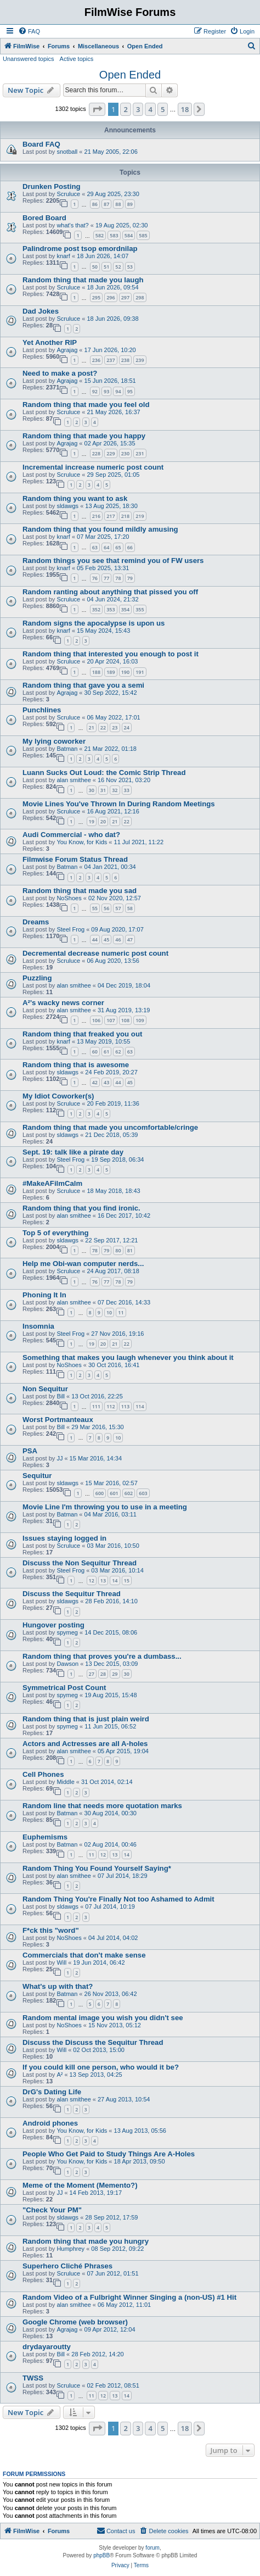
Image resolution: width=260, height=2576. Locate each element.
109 (139, 1020)
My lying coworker (54, 741)
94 (118, 391)
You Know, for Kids (81, 842)
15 (126, 1580)
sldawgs (67, 506)
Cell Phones (43, 1774)
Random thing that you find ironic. (81, 1208)
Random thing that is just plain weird (85, 1719)
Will (61, 1962)
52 (118, 266)
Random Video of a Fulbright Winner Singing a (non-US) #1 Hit (129, 2297)
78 (118, 578)
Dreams (35, 922)
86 (95, 204)
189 (110, 672)
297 (125, 297)
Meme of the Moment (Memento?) (80, 2185)
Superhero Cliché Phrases (67, 2266)
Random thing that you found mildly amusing (100, 529)
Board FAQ (41, 144)
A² (59, 2074)
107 (110, 1020)
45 (106, 939)
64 (106, 547)
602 (129, 1493)
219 (139, 516)
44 (95, 939)
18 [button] (185, 109)
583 (114, 235)
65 (118, 547)
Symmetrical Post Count (64, 1687)
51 (106, 266)
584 (129, 235)
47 (130, 939)
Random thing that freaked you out (82, 1034)
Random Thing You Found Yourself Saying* (96, 1868)
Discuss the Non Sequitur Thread (79, 1563)
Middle (65, 1781)
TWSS (32, 2378)
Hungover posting (53, 1625)
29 (114, 1673)
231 (139, 453)
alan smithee (73, 780)
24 (126, 727)
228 (96, 453)
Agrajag (66, 350)
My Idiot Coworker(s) (58, 1096)
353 (110, 609)
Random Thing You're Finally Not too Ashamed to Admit (118, 1899)
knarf (63, 256)
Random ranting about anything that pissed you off (110, 592)
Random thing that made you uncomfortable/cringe (110, 1127)
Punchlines (41, 710)
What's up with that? (57, 1986)
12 (91, 1580)
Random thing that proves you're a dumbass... (102, 1656)
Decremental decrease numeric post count (95, 953)
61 (106, 1051)
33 (126, 790)
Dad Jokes (40, 311)
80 (118, 1250)
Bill (60, 1396)
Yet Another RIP (49, 342)
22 (103, 727)
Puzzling (37, 978)
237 (110, 360)
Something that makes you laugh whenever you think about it (128, 1357)
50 (95, 266)
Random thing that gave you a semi (83, 685)
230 (125, 453)
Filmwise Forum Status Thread (75, 859)
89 (130, 204)
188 (96, 672)
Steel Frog (70, 929)
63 (95, 547)
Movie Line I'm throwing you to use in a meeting (104, 1507)
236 (96, 360)
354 (125, 609)
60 (95, 1051)
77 (106, 578)
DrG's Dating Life (51, 2092)
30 (91, 790)
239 (139, 360)
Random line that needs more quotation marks (102, 1806)
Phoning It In (44, 1295)
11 (120, 1312)
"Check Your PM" (52, 2210)
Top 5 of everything (55, 1233)
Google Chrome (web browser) (75, 2322)
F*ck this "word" (50, 1930)
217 (110, 516)
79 (130, 578)
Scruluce (68, 194)
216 (96, 516)
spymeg (67, 1632)
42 (95, 1082)
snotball (66, 151)
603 (143, 1493)
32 (114, 790)
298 (139, 297)
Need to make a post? (59, 373)
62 (118, 1051)
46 (118, 939)
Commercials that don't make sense (83, 1955)
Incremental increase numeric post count (92, 467)
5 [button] (163, 109)
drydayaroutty (46, 2347)
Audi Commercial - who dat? (71, 834)
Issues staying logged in (64, 1538)
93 (106, 391)
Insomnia (38, 1326)
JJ (59, 1458)
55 (95, 908)
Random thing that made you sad (79, 890)
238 (125, 360)
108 (125, 1020)
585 (143, 235)
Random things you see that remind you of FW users (113, 560)
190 (125, 672)
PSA (29, 1451)
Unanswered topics (28, 58)
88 (118, 204)
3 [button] (138, 109)
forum (152, 2548)
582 (99, 235)
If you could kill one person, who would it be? (100, 2067)
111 (96, 1406)
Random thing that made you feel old (86, 404)
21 (91, 727)
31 (103, 790)
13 (103, 1580)
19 (91, 821)
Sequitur (37, 1475)
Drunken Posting (51, 186)
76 (95, 578)
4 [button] (150, 109)
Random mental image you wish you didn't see (102, 2018)
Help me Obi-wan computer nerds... (83, 1263)
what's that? (72, 225)
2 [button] (125, 109)
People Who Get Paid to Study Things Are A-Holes (108, 2154)
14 (114, 1580)
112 (110, 1406)
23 (114, 727)
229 (110, 453)
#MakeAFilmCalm (52, 1183)
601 (114, 1493)
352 (96, 609)
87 (106, 204)
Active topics (77, 58)
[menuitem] (29, 31)
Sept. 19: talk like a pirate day (72, 1152)
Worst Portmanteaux (57, 1419)
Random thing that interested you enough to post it (110, 654)
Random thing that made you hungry (85, 2241)
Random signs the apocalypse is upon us (93, 623)
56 (106, 908)
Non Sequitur (45, 1389)
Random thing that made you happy (83, 436)
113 (125, 1406)
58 (130, 908)
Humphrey (70, 2248)
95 (130, 391)
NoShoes (68, 898)
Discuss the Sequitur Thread (71, 1594)
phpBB (101, 2555)
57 (118, 908)
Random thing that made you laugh (83, 280)
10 (109, 1312)
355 (139, 609)
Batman (66, 748)
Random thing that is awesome (75, 1065)
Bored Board (44, 218)
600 (99, 1493)
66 (130, 547)
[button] (97, 109)
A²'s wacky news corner (63, 1003)
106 (96, 1020)
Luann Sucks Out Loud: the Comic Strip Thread (103, 772)
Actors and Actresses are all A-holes (85, 1743)
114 (139, 1406)
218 (125, 516)
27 (91, 1673)
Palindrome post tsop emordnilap (80, 248)
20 (103, 821)
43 (106, 1082)
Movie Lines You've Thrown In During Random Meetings (118, 804)
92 (95, 391)
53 (130, 266)
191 (139, 672)
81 (130, 1250)
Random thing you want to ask (74, 498)
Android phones (50, 2123)
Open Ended (130, 75)
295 (96, 297)
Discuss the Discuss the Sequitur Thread (92, 2042)
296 (110, 297)
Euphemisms (44, 1837)
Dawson (67, 1663)
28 (103, 1673)
